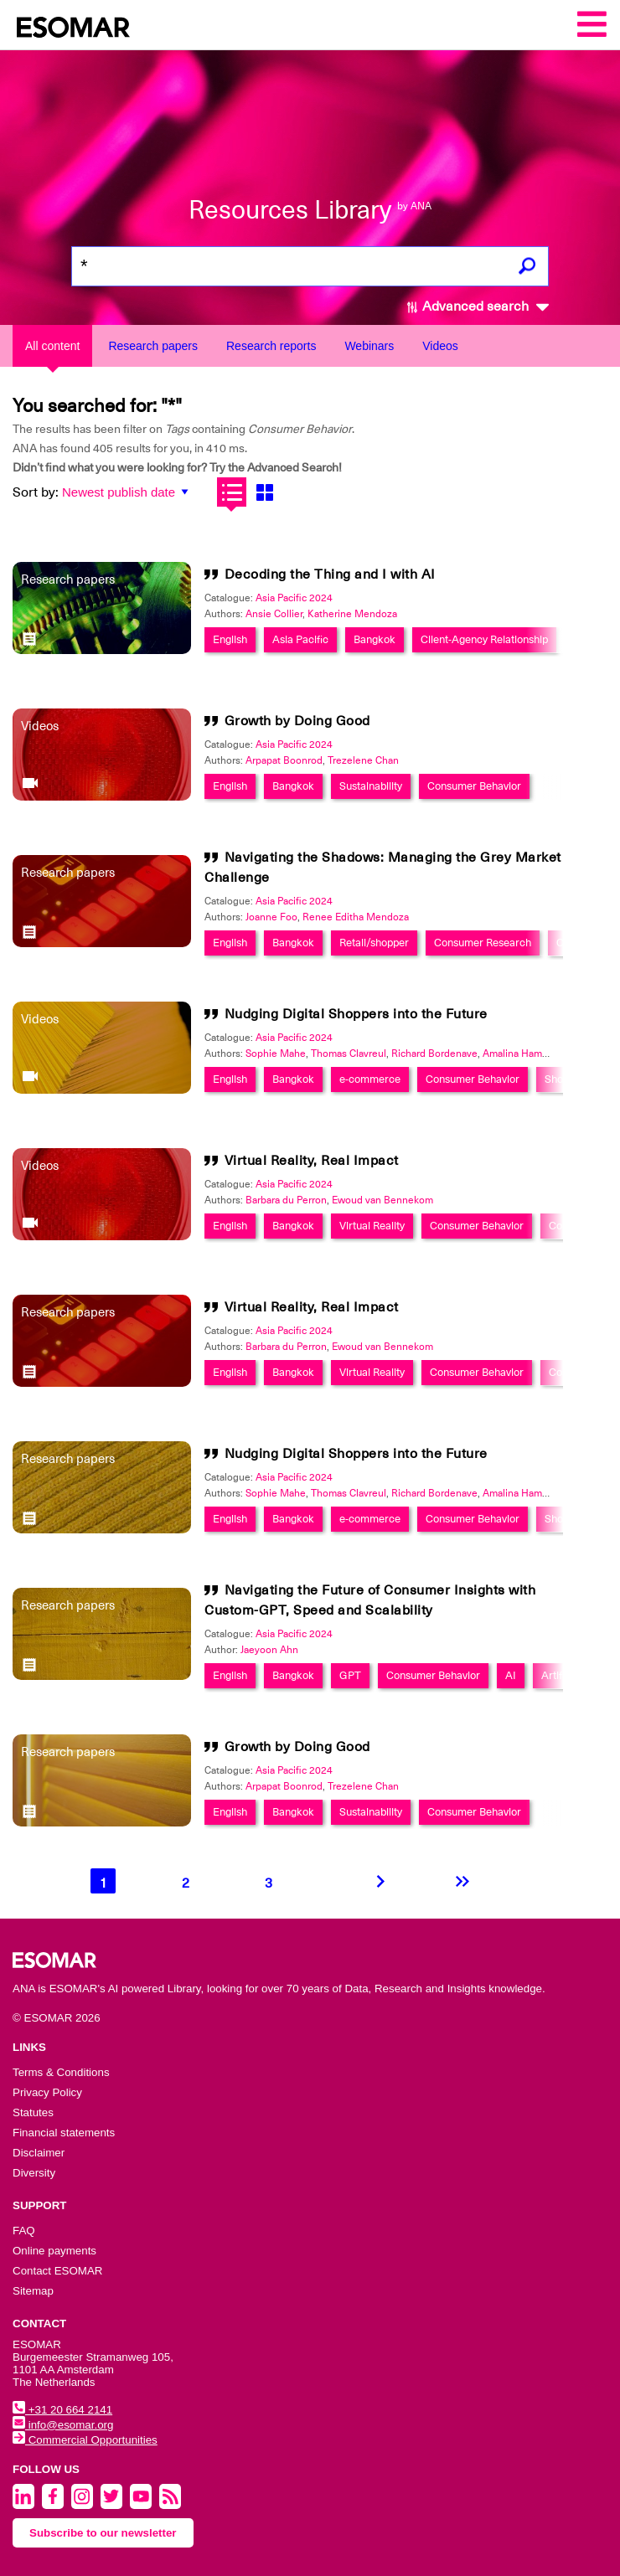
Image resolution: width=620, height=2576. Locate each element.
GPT (350, 1675)
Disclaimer (39, 2152)
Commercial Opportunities (85, 2440)
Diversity (34, 2172)
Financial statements (64, 2132)
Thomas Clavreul (348, 1053)
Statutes (33, 2112)
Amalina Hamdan (521, 1053)
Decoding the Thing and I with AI (330, 574)
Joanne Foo (271, 917)
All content (52, 346)
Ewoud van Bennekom (382, 1200)
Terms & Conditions (61, 2072)
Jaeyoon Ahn (269, 1649)
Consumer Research (482, 942)
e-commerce (369, 1079)
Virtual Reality (372, 1225)
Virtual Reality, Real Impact (312, 1160)
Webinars (369, 346)
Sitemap (33, 2291)
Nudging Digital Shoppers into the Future (356, 1014)
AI (510, 1675)
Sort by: (36, 492)
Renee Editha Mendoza (355, 917)
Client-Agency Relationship (484, 639)
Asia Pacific (300, 639)
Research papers (153, 346)
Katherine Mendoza (352, 614)
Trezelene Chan (363, 760)
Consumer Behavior (474, 786)
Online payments (54, 2250)
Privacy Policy (47, 2092)
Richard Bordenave (434, 1053)
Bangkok (374, 639)
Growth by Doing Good (297, 721)
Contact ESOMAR (57, 2270)
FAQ (24, 2230)
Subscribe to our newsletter (103, 2533)
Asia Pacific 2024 (294, 598)
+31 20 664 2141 (62, 2409)
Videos (440, 346)
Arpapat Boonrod (284, 760)
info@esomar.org (63, 2425)
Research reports (271, 346)
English (230, 639)
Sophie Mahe (275, 1053)
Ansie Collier (273, 614)
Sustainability (370, 786)
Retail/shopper (374, 942)
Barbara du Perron (286, 1200)
